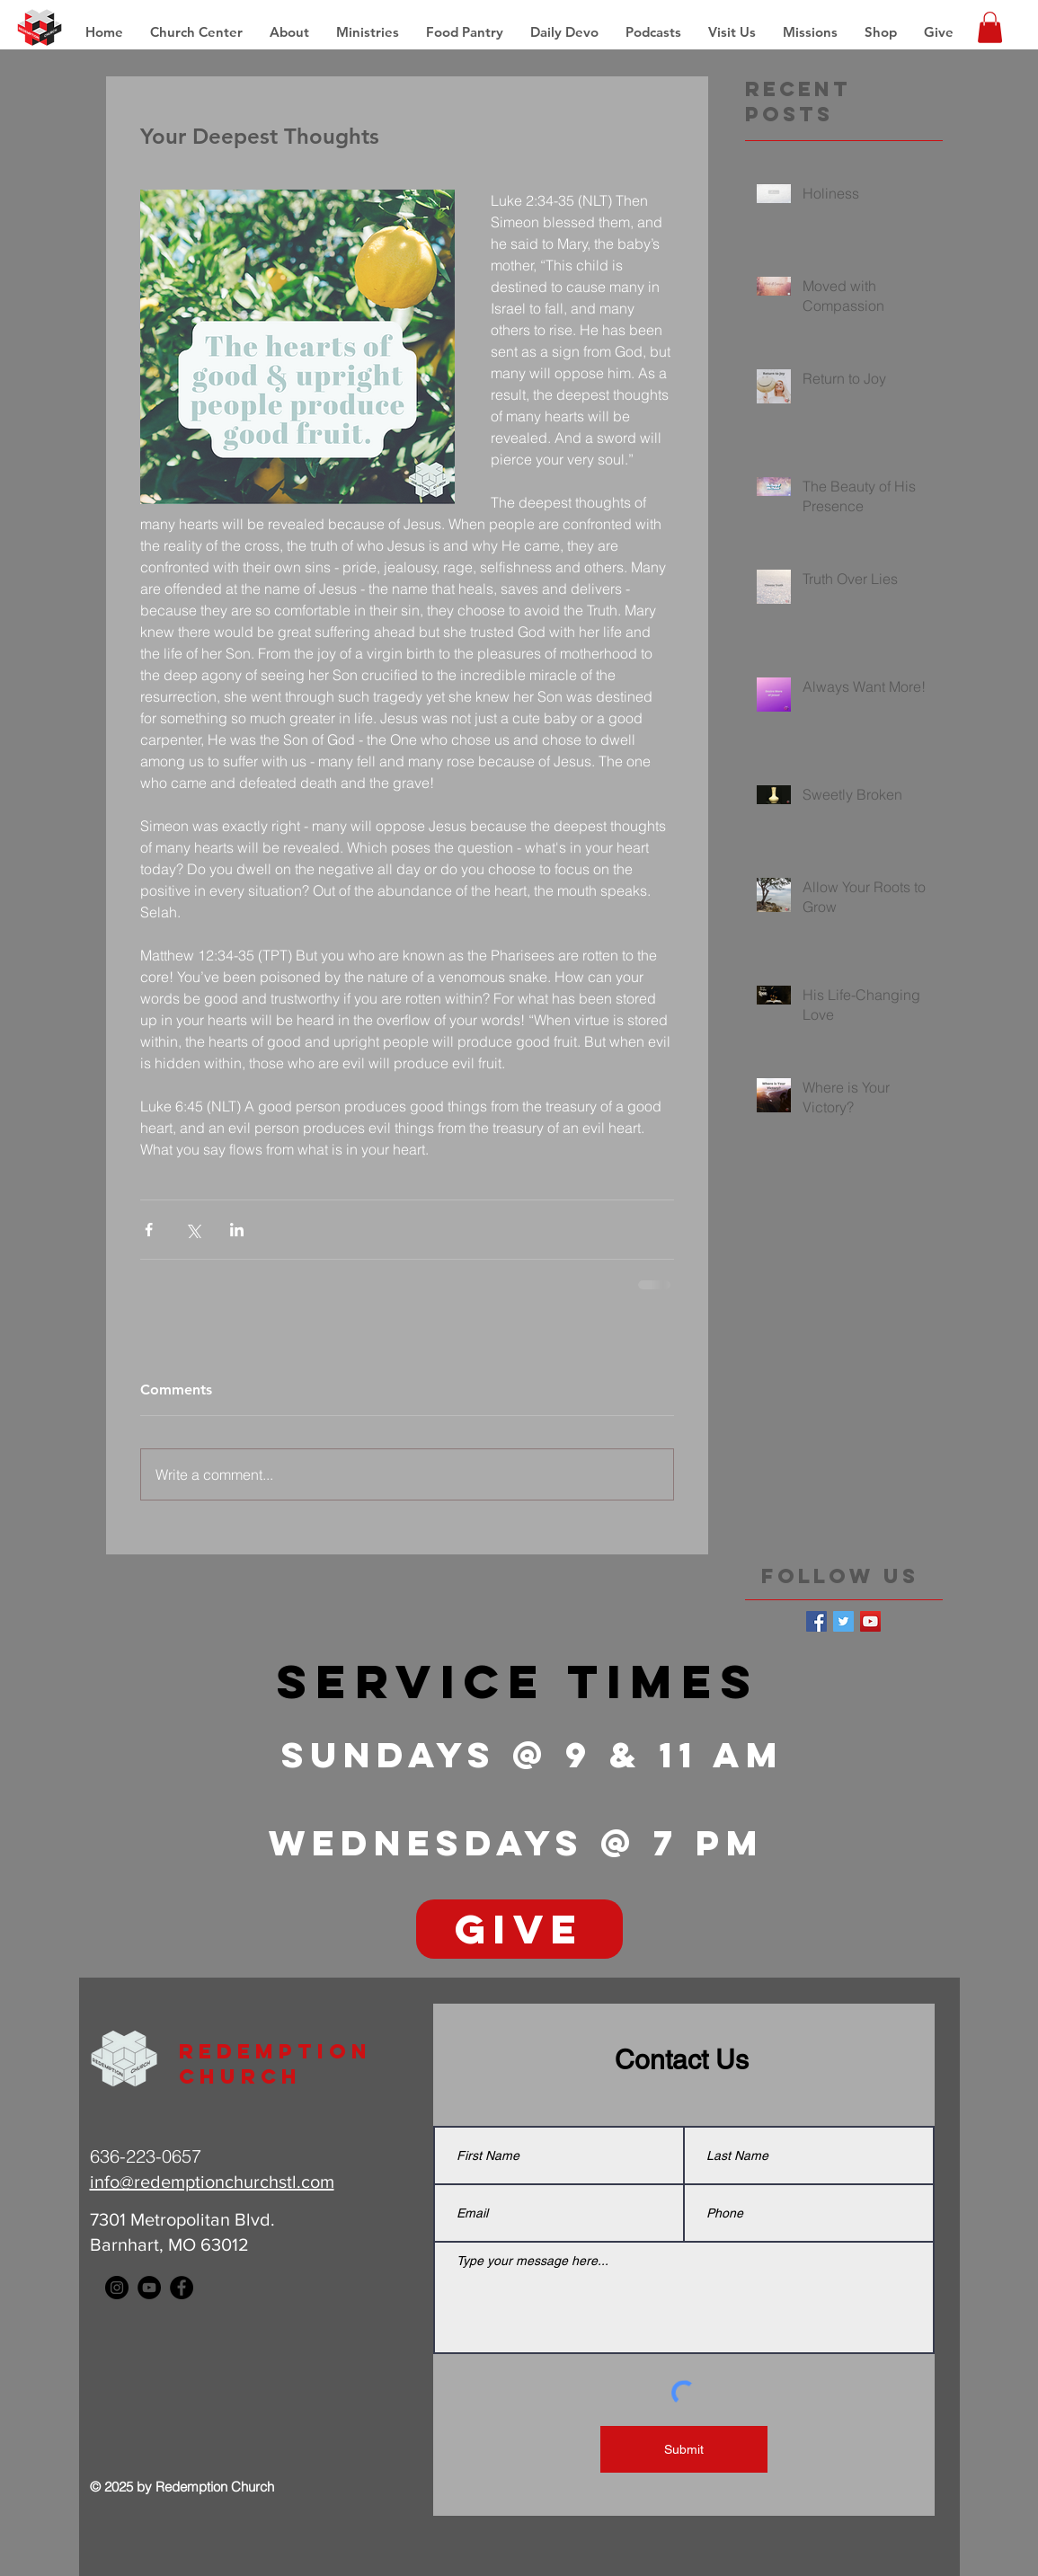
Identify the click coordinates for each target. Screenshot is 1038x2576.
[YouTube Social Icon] (870, 1621)
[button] (810, 32)
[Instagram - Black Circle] (117, 2287)
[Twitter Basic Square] (843, 1621)
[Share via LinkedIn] (236, 1229)
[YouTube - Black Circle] (149, 2287)
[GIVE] (519, 1929)
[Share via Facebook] (148, 1229)
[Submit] (683, 2449)
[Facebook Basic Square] (816, 1621)
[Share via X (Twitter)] (192, 1229)
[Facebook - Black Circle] (181, 2287)
